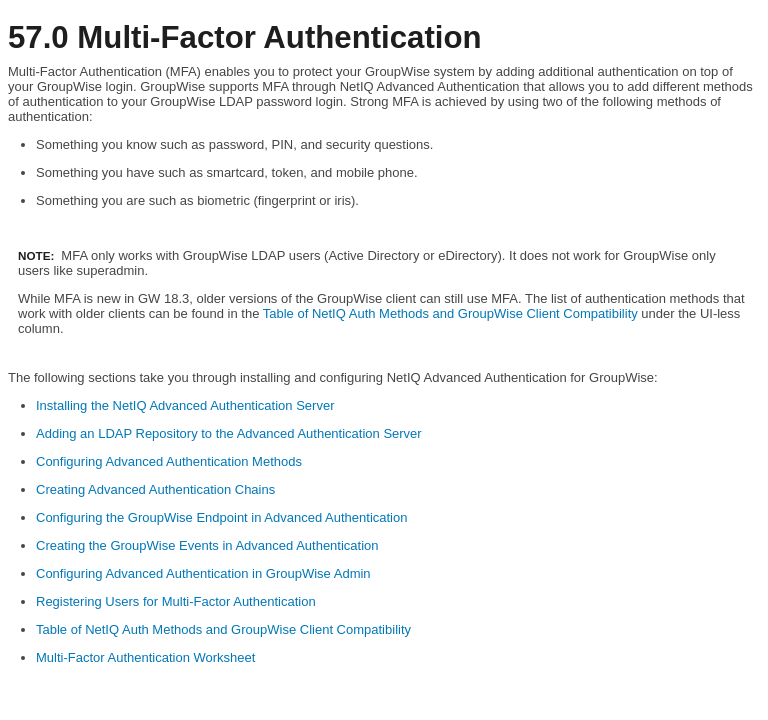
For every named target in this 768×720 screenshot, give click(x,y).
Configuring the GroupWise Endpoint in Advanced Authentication (221, 517)
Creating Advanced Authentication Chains (155, 489)
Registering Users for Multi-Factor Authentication (176, 601)
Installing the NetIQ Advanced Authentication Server (185, 405)
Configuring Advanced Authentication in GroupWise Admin (203, 573)
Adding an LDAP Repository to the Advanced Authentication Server (229, 433)
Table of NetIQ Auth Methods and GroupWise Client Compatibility (450, 313)
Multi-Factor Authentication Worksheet (145, 657)
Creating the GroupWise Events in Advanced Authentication (207, 545)
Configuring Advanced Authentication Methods (169, 461)
